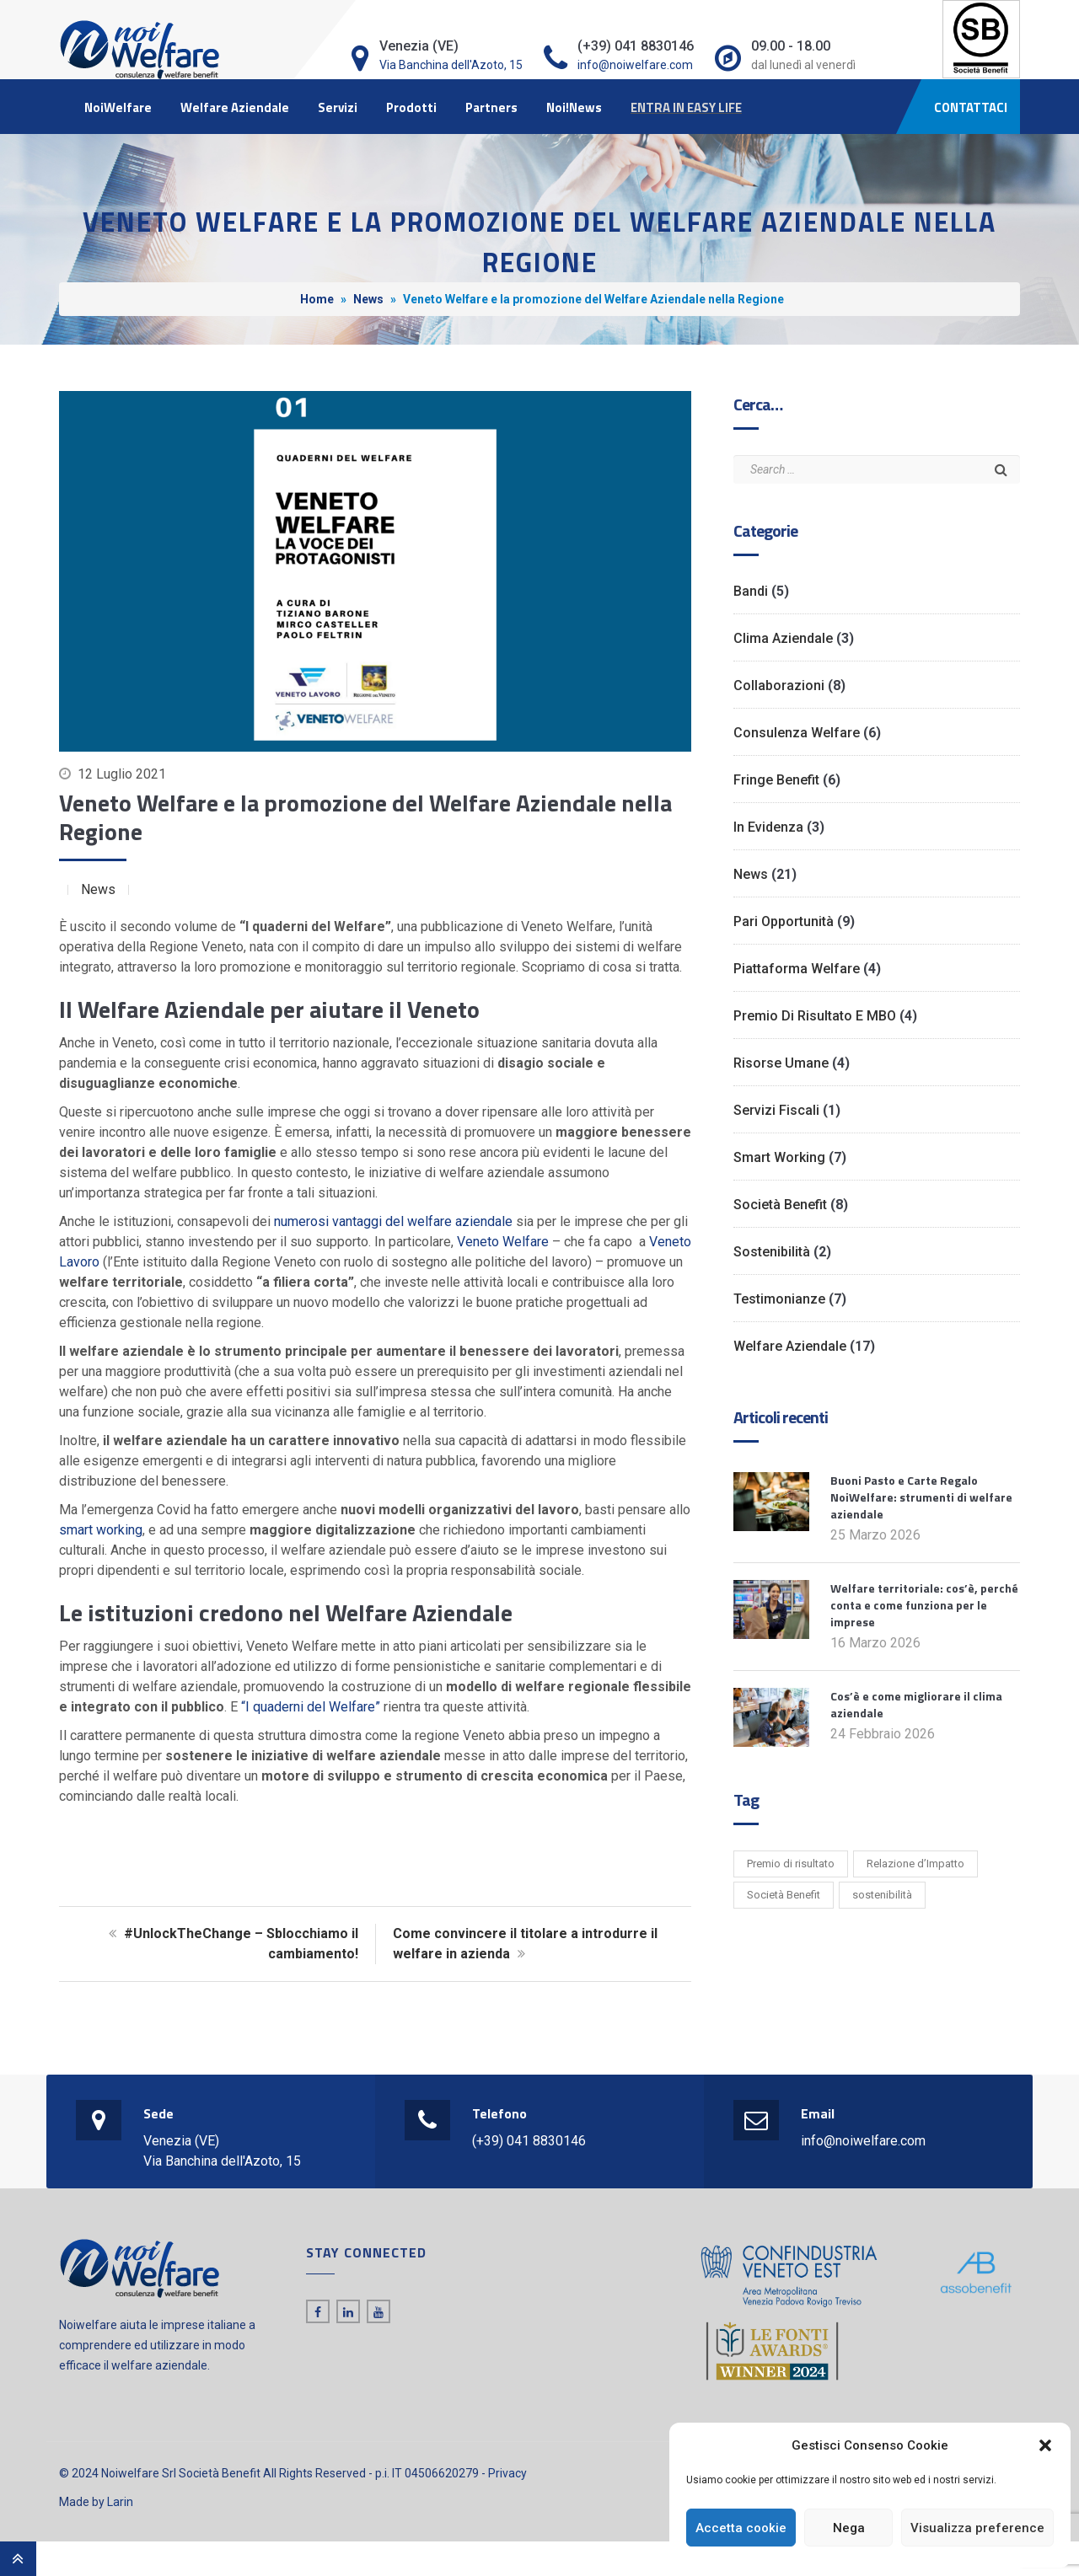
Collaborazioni (778, 685)
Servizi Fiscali (776, 1110)
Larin (120, 2502)
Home (317, 299)
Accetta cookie (740, 2528)
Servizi (337, 107)
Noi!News (574, 107)
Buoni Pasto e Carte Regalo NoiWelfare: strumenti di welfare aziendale (921, 1497)
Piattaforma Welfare (796, 969)
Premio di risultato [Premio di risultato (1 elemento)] (791, 1863)
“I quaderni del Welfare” (310, 1707)
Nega (849, 2528)
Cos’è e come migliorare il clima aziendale (916, 1704)
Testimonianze (779, 1299)
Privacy (507, 2473)
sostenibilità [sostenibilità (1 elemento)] (882, 1894)
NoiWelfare (118, 107)
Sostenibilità (771, 1252)
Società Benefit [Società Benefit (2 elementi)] (783, 1894)
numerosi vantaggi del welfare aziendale (393, 1221)
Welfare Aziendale (234, 107)
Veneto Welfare (503, 1242)
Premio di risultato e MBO (814, 1016)
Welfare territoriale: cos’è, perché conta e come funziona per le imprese (924, 1605)
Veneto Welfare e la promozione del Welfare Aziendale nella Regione (365, 817)
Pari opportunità (783, 921)
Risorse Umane (781, 1063)
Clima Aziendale (783, 638)
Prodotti (411, 107)
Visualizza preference (977, 2528)
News (368, 299)
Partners (491, 107)
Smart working (779, 1157)
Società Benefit (780, 1205)
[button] (1045, 2445)
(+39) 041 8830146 (529, 2141)
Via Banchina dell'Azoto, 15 (451, 65)
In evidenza (768, 827)
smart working (100, 1530)
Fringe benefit (776, 780)
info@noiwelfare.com (635, 65)
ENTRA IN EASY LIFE (686, 107)
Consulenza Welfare (796, 733)
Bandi (750, 591)
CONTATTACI (970, 107)
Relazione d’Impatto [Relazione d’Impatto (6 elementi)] (915, 1863)
